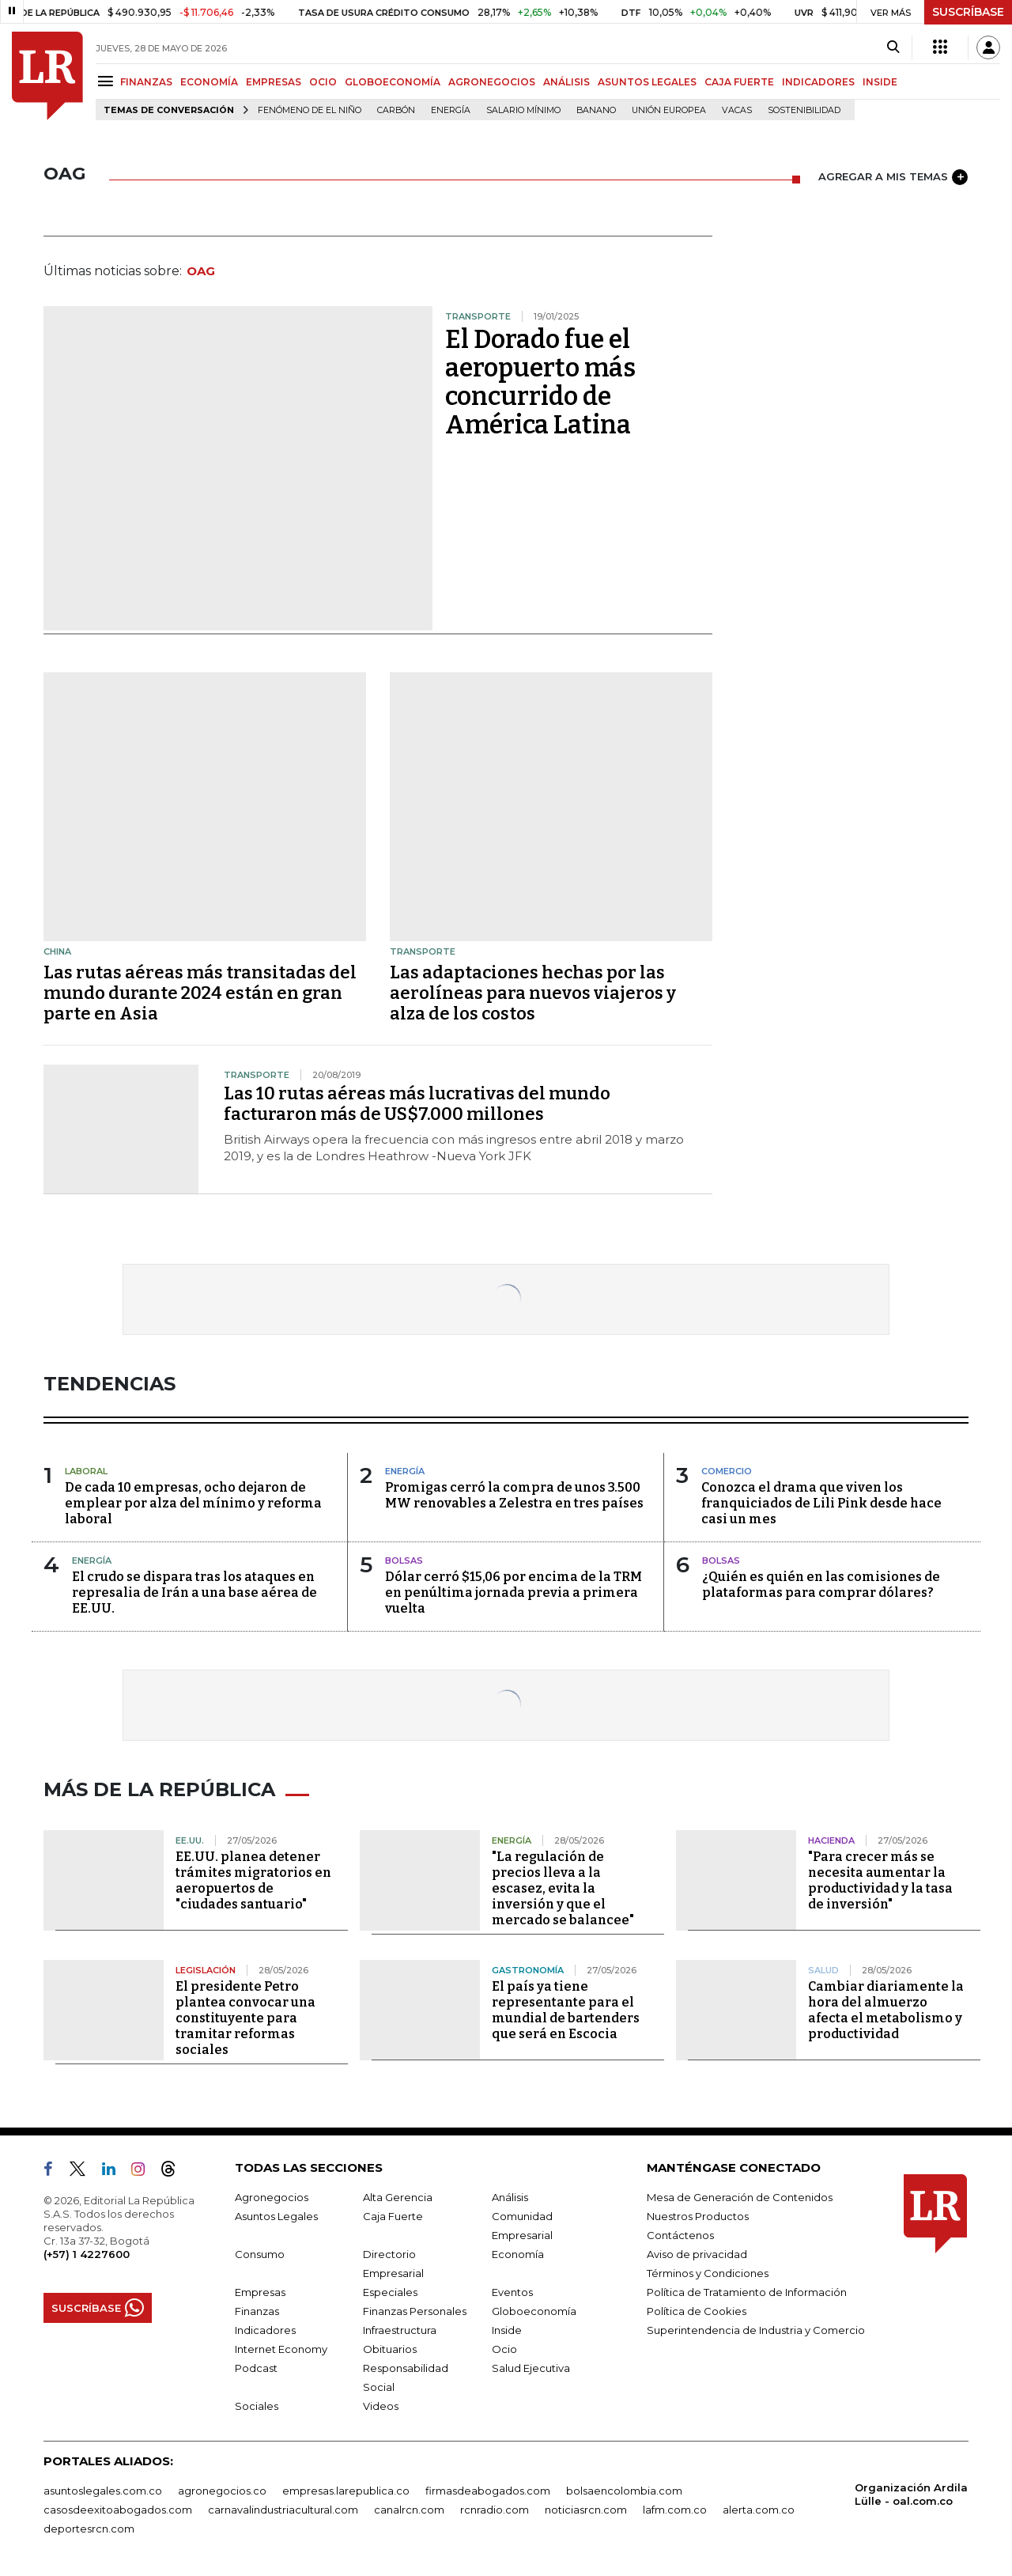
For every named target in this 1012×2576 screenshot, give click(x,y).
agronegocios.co (222, 2490)
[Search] (893, 47)
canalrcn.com (409, 2509)
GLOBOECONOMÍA (392, 82)
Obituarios (390, 2349)
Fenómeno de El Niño (309, 110)
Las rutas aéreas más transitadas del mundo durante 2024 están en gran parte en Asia (200, 993)
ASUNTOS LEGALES (647, 82)
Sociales (256, 2406)
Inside (507, 2330)
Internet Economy (281, 2349)
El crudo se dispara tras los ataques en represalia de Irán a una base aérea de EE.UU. (194, 1592)
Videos (380, 2406)
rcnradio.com (494, 2509)
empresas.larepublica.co (346, 2490)
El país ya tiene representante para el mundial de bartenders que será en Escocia (566, 2010)
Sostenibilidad (804, 110)
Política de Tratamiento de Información (747, 2292)
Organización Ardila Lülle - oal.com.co (911, 2494)
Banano (596, 110)
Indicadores (265, 2330)
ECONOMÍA (209, 82)
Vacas (737, 110)
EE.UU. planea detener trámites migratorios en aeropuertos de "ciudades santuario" (253, 1880)
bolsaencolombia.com (624, 2490)
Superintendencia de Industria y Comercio (756, 2330)
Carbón (396, 110)
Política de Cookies (696, 2311)
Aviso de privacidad (697, 2254)
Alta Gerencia (397, 2197)
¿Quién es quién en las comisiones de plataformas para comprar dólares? (821, 1584)
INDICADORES (818, 82)
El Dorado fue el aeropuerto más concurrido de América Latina (540, 382)
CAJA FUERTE (739, 82)
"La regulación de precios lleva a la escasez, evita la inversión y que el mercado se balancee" (563, 1888)
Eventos (512, 2292)
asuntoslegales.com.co (102, 2490)
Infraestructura (399, 2330)
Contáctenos (680, 2235)
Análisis (510, 2197)
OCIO (323, 82)
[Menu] (108, 81)
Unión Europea (669, 110)
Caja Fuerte (393, 2216)
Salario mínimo (523, 110)
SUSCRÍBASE (968, 12)
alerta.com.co (759, 2509)
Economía (518, 2254)
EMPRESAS (273, 82)
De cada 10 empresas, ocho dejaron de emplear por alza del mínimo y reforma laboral (193, 1503)
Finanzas (257, 2311)
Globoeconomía (534, 2311)
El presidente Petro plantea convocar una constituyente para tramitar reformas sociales (245, 2018)
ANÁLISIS (566, 82)
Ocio (504, 2349)
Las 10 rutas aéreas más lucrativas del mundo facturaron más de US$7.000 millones (417, 1104)
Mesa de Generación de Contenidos (740, 2197)
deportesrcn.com (88, 2528)
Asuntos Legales (276, 2216)
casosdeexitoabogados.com (117, 2509)
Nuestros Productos (698, 2216)
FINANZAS (146, 82)
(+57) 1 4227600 (86, 2254)
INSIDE (880, 82)
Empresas (260, 2292)
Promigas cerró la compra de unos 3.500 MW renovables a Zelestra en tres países (514, 1495)
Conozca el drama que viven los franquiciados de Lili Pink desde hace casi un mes (821, 1503)
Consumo (260, 2254)
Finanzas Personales (414, 2311)
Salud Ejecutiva (531, 2368)
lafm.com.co (675, 2509)
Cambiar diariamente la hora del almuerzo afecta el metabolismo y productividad (886, 2010)
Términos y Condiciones (707, 2273)
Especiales (390, 2292)
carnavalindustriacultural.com (283, 2509)
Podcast (256, 2368)
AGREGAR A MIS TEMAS (893, 177)
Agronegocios (271, 2197)
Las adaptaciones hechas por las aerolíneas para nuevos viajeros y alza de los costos (533, 993)
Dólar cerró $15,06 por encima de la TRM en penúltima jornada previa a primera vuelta (513, 1592)
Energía (450, 110)
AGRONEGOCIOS (491, 82)
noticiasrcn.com (586, 2509)
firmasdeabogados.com (487, 2490)
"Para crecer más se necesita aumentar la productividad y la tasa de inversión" (880, 1880)
